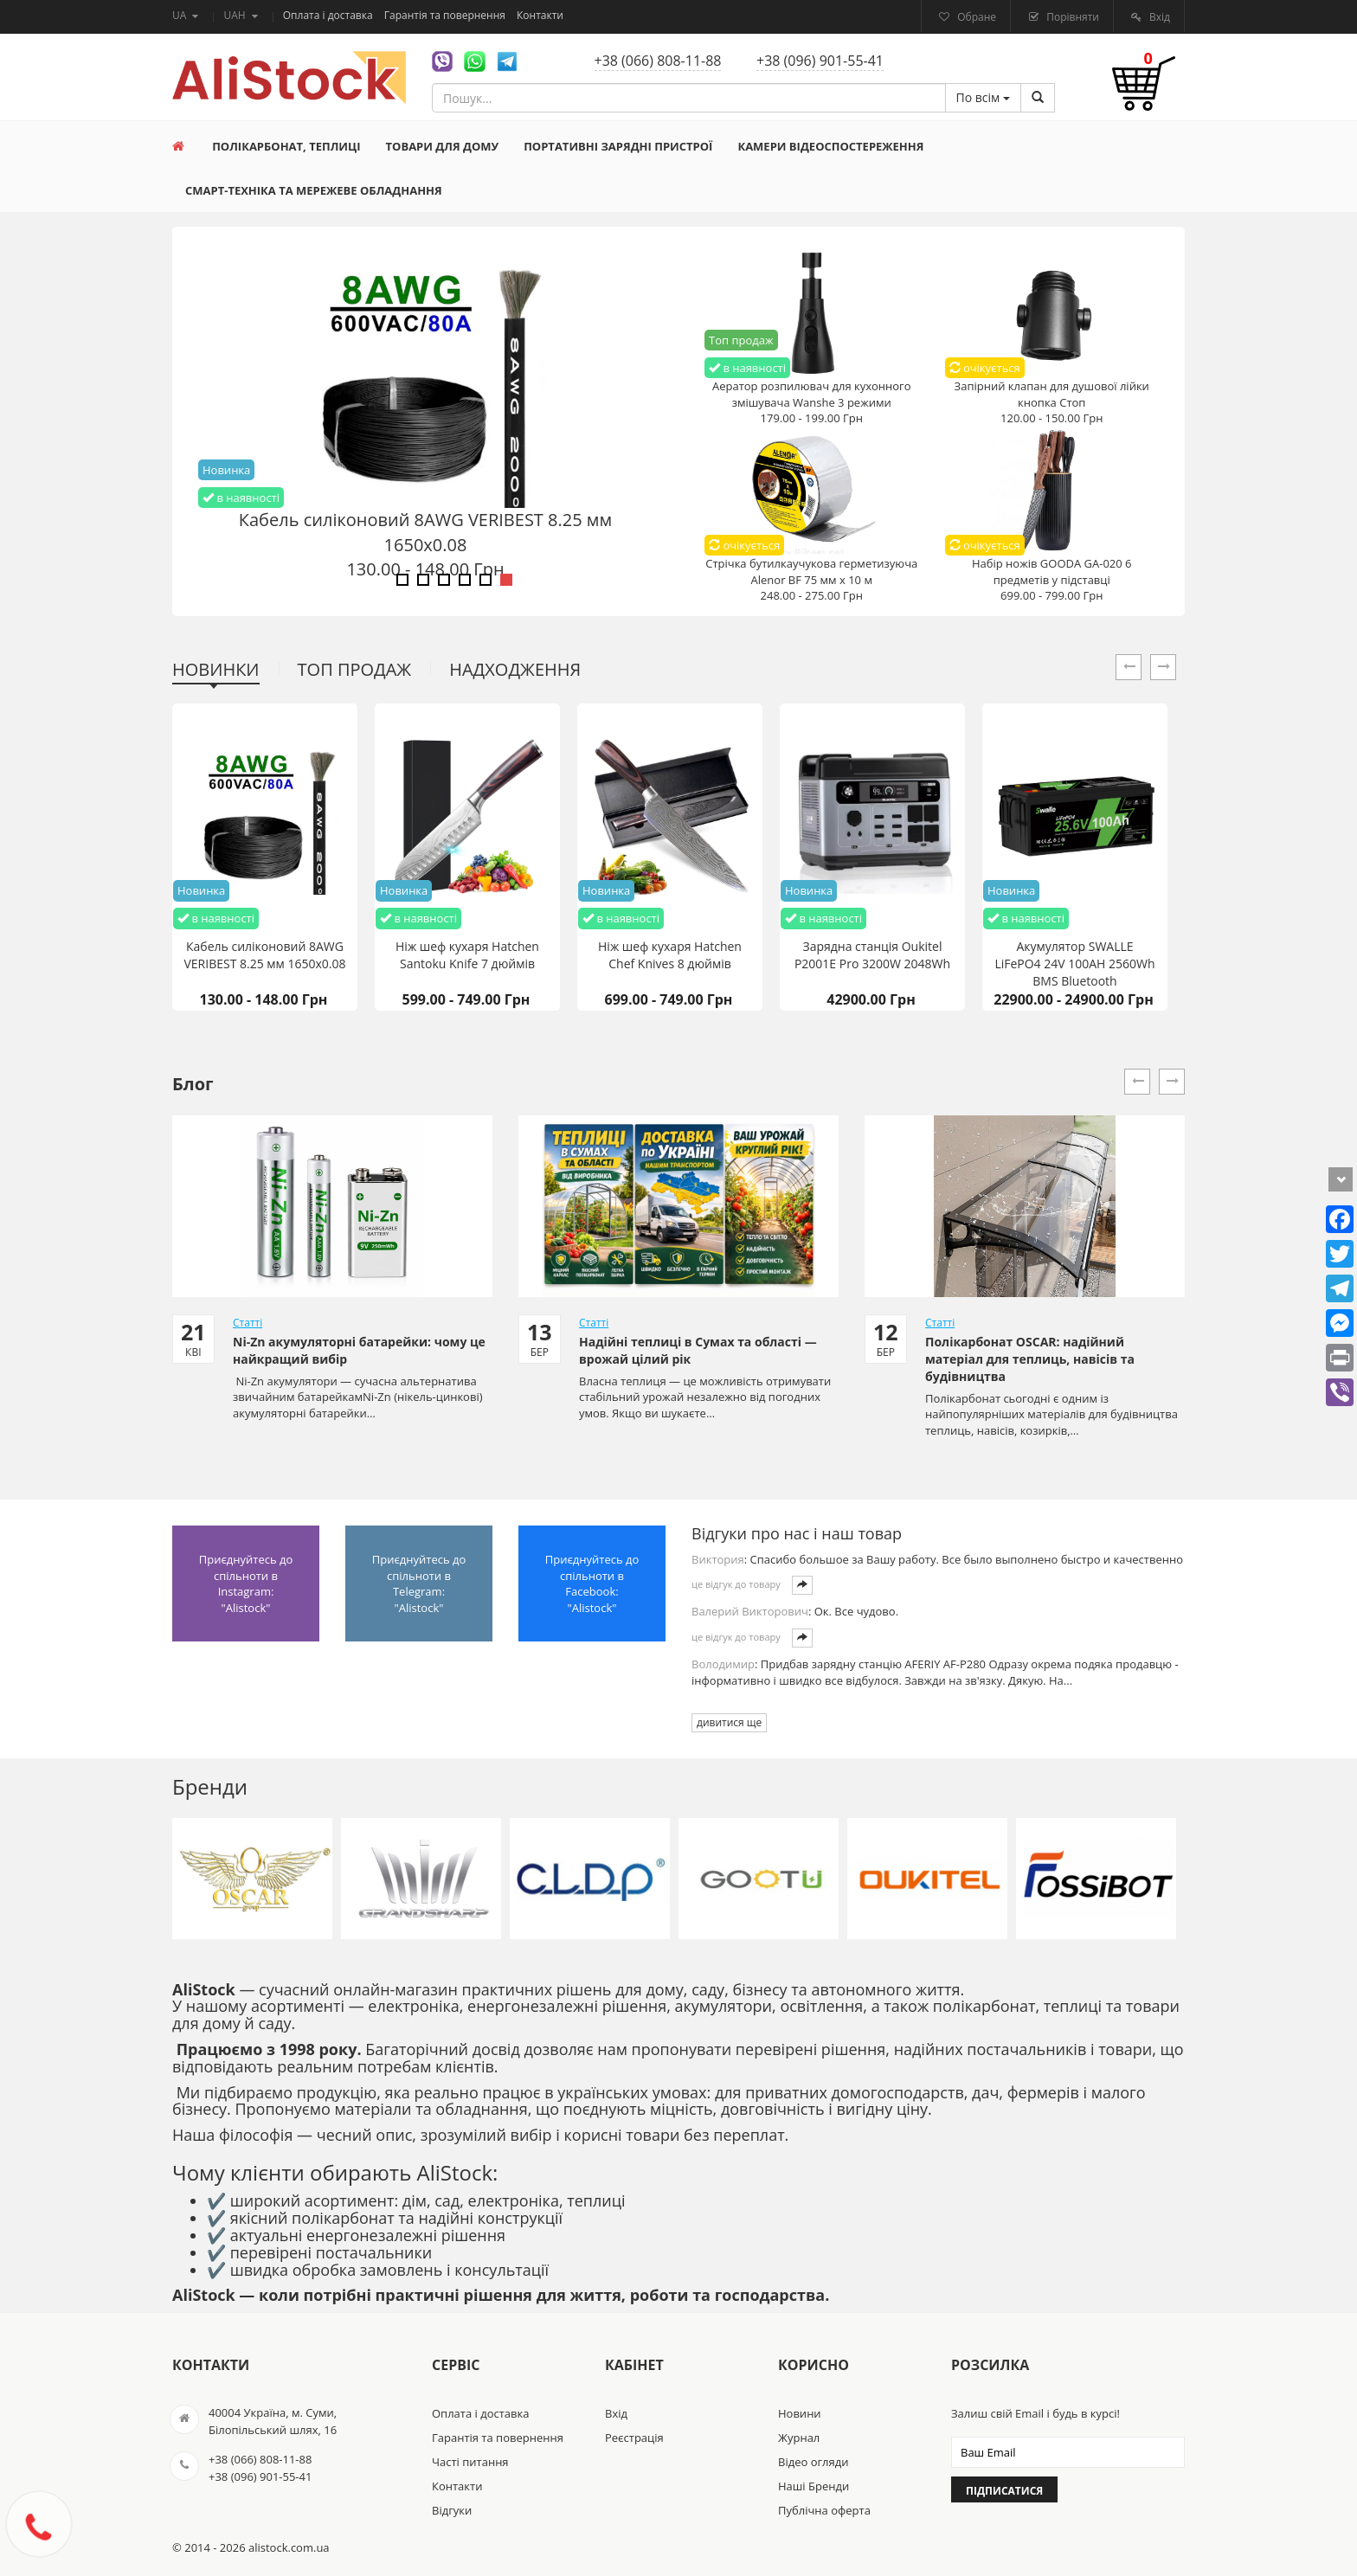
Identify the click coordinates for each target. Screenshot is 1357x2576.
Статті (247, 1322)
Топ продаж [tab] (355, 669)
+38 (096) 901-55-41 (820, 60)
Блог (193, 1083)
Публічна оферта (824, 2510)
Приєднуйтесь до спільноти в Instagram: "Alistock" (246, 1583)
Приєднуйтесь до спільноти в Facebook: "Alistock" (592, 1583)
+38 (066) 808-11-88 (658, 60)
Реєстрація (634, 2437)
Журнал (799, 2437)
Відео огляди (813, 2462)
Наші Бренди (813, 2486)
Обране (975, 17)
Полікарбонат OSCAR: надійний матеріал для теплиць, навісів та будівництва (1030, 1358)
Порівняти (1071, 17)
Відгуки (452, 2510)
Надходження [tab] (515, 669)
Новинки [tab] (216, 669)
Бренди (210, 1786)
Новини (799, 2413)
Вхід (1158, 17)
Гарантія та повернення (446, 15)
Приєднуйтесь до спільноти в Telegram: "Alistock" (419, 1583)
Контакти (540, 15)
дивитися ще (729, 1722)
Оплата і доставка (329, 15)
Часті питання (470, 2462)
